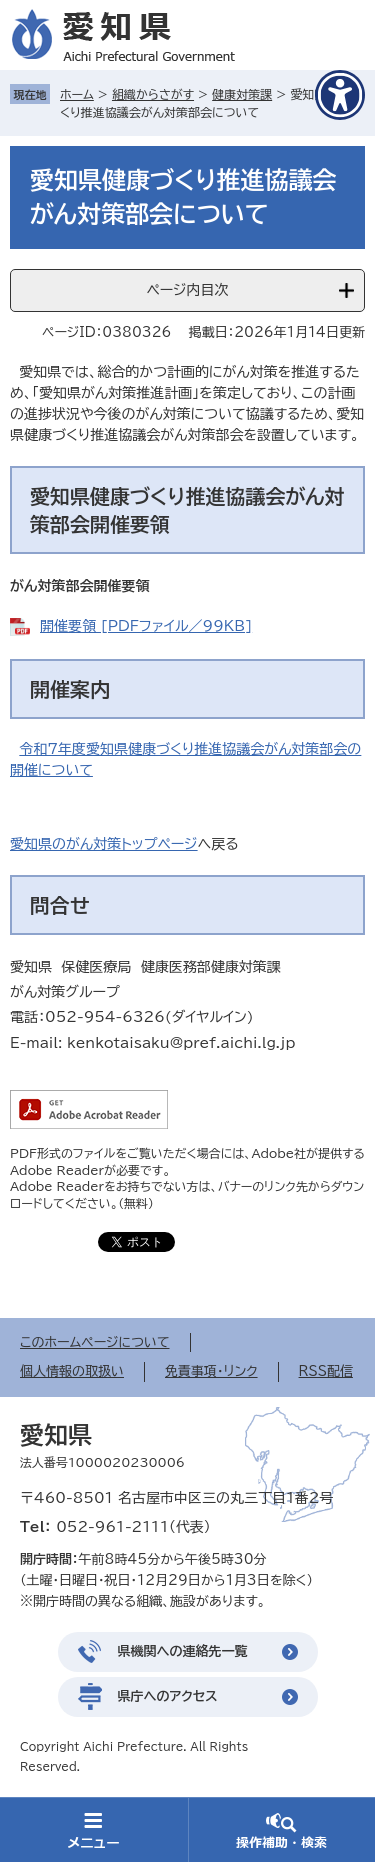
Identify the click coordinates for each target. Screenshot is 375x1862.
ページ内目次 (187, 290)
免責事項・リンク (211, 1371)
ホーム (77, 94)
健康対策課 (242, 94)
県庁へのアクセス (168, 1696)
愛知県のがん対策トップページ (104, 844)
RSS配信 (326, 1371)
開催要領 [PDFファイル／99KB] (146, 626)
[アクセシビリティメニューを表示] (340, 95)
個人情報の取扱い (72, 1371)
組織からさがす (153, 94)
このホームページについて (95, 1342)
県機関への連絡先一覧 (183, 1651)
